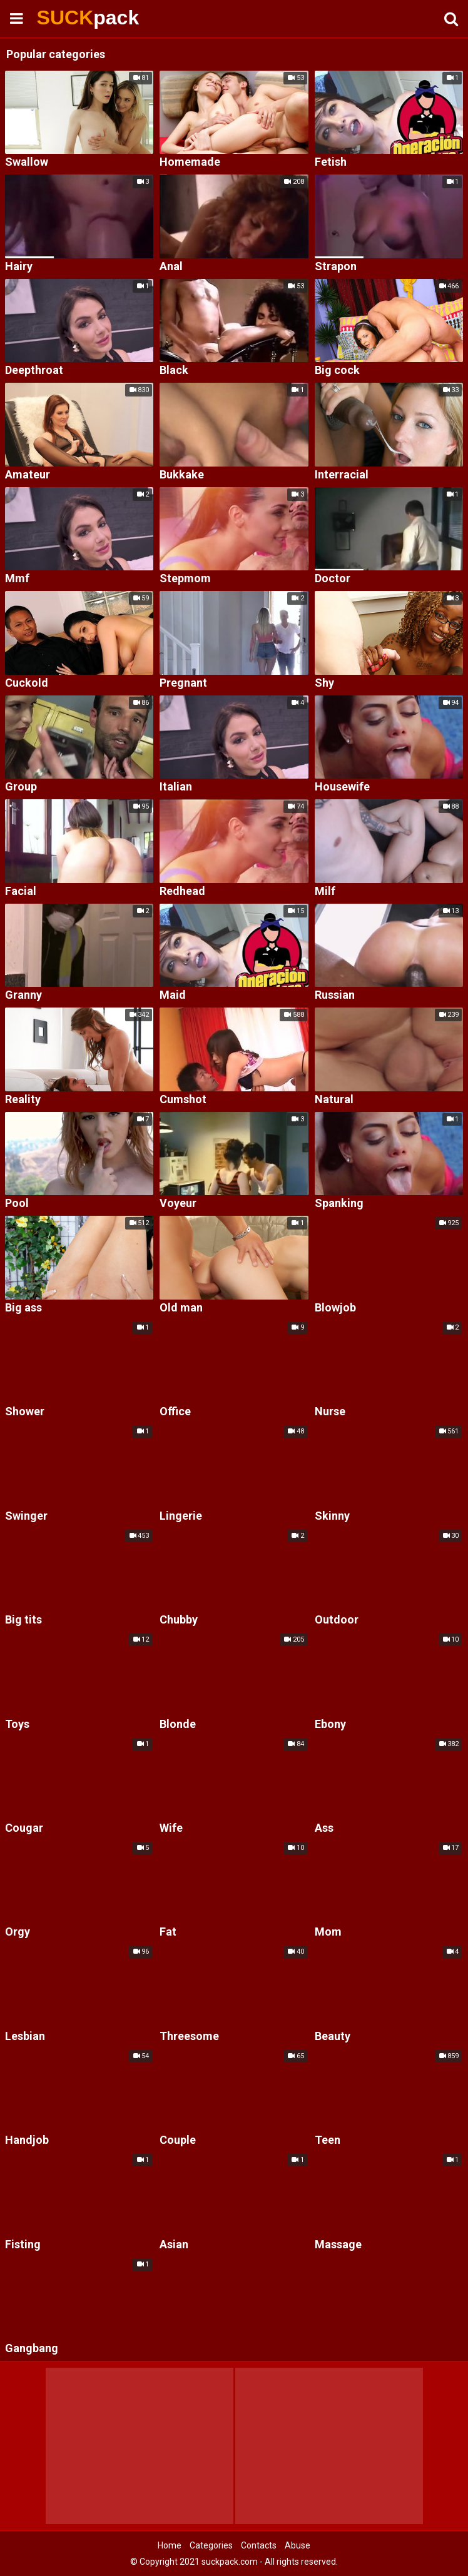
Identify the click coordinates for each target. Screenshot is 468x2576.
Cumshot (183, 1100)
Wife (171, 1828)
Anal (171, 267)
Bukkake (182, 475)
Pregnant (183, 683)
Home (169, 2545)
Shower (24, 1412)
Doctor (332, 579)
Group (21, 787)
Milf (325, 891)
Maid (173, 995)
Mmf (17, 579)
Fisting (23, 2245)
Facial (20, 891)
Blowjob (335, 1308)
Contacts (259, 2545)
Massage (338, 2245)
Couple (178, 2140)
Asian (174, 2245)
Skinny (332, 1516)
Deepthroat (34, 370)
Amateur (27, 475)
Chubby (179, 1620)
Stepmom (185, 579)
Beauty (332, 2037)
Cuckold (26, 683)
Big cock (337, 370)
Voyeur (178, 1204)
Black (174, 370)
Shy (324, 683)
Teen (327, 2140)
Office (175, 1412)
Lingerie (181, 1516)
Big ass (23, 1308)
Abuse (297, 2545)
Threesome (189, 2037)
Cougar (24, 1828)
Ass (324, 1828)
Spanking (339, 1204)
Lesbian (25, 2037)
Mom (328, 1932)
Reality (23, 1100)
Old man (181, 1308)
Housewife (342, 787)
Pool (17, 1204)
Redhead (182, 891)
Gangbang (31, 2349)
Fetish (331, 162)
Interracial (342, 475)
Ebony (330, 1724)
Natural (334, 1100)
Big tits (23, 1620)
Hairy (19, 267)
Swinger (26, 1516)
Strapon (336, 267)
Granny (23, 995)
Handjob (27, 2140)
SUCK (70, 17)
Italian (176, 787)
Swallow (26, 162)
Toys (17, 1724)
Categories (211, 2545)
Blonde (178, 1724)
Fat (168, 1932)
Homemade (190, 162)
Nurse (330, 1412)
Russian (335, 995)
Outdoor (337, 1620)
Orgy (17, 1932)
